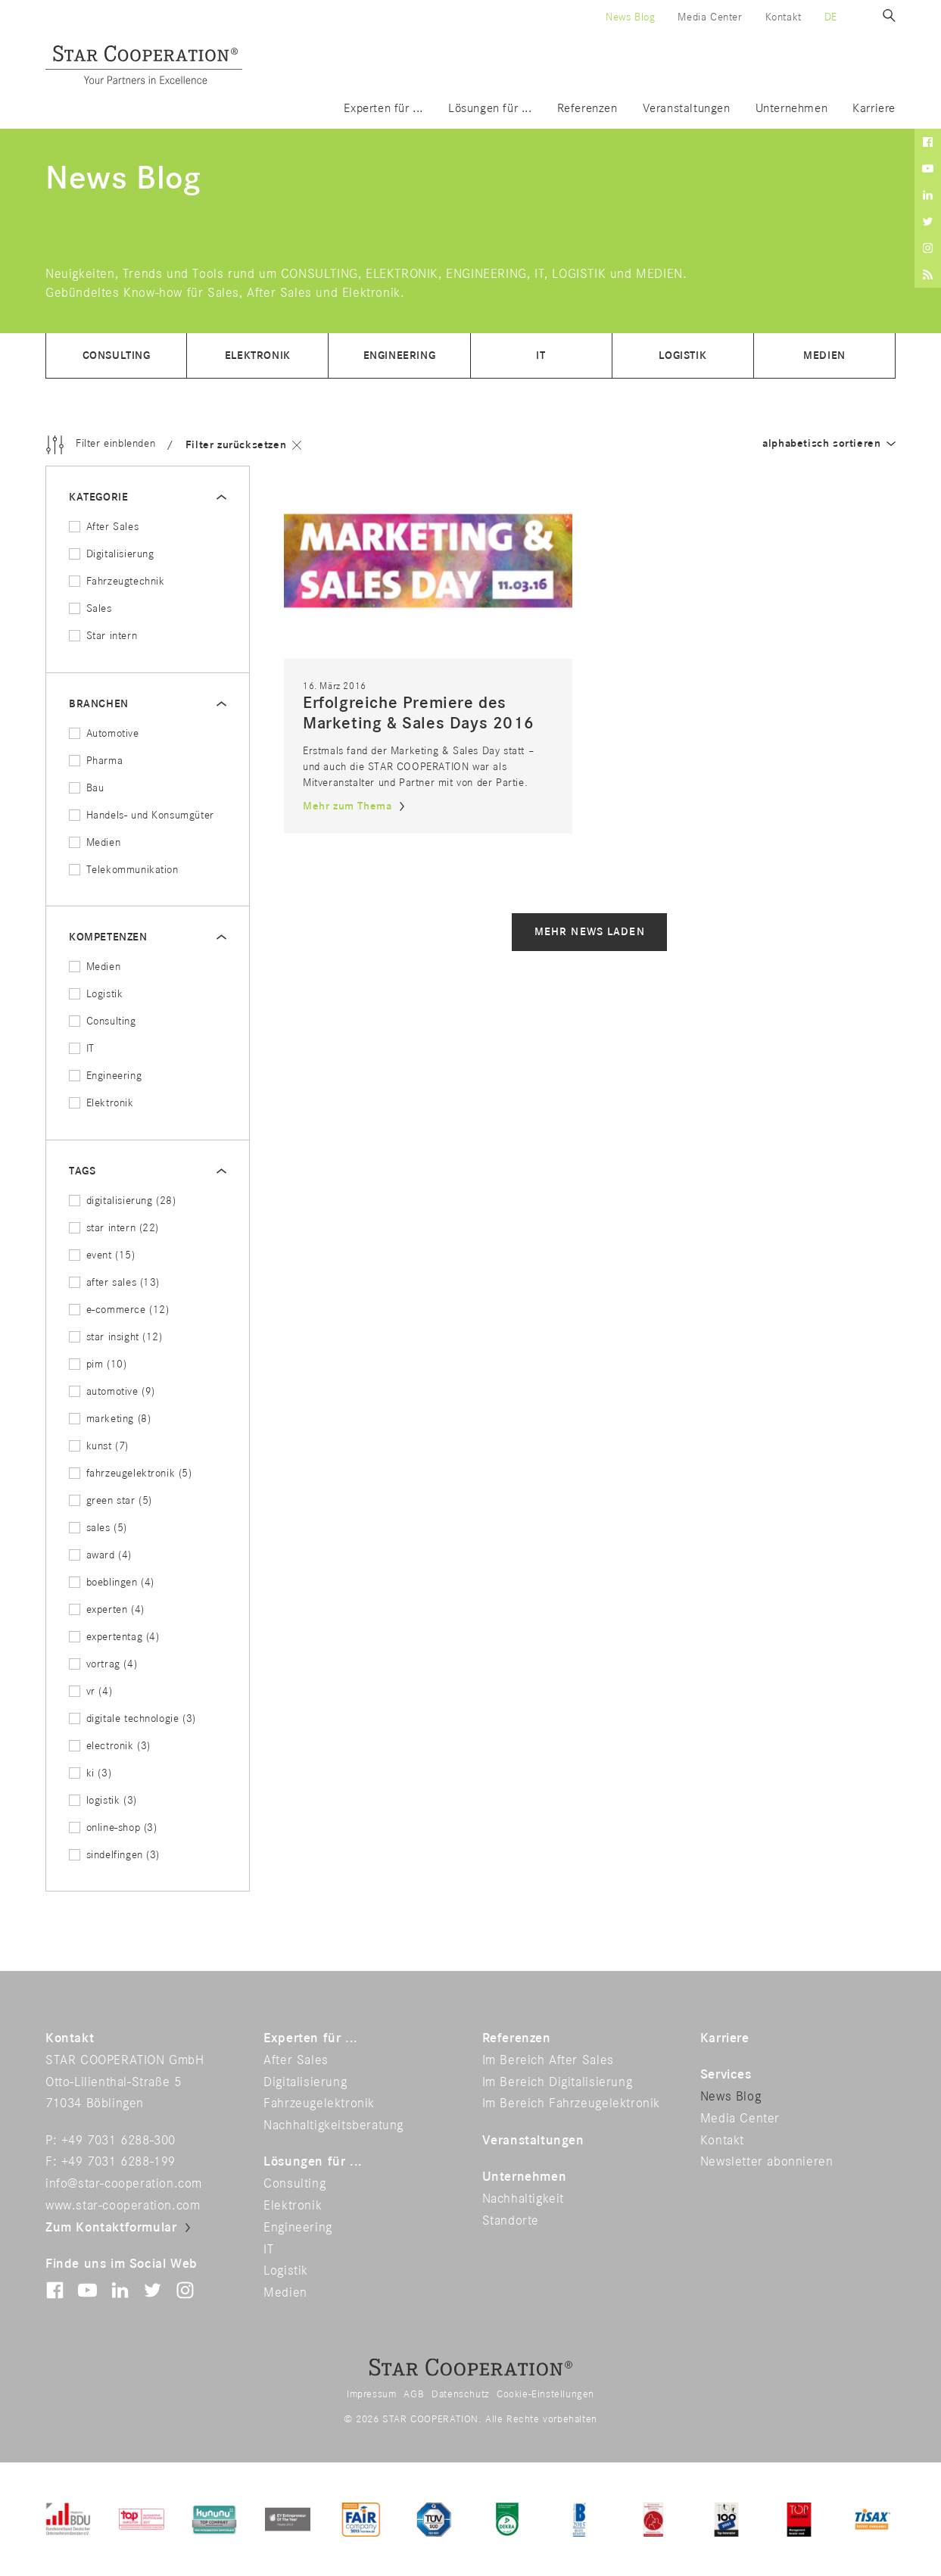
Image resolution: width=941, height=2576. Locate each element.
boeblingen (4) (111, 1582)
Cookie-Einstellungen (545, 2394)
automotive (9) (112, 1391)
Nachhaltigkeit (523, 2199)
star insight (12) (116, 1337)
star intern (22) (114, 1227)
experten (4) (107, 1609)
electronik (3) (110, 1745)
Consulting (117, 355)
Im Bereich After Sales (548, 2060)
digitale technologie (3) (132, 1718)
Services (726, 2075)
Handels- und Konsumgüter (141, 815)
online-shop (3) (113, 1827)
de (830, 17)
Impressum (371, 2394)
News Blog (630, 17)
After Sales (104, 526)
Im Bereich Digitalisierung (557, 2082)
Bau (86, 788)
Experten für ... (383, 108)
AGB (414, 2394)
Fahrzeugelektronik (319, 2103)
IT (540, 355)
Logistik (682, 355)
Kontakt (783, 17)
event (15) (102, 1255)
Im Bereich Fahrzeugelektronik (571, 2103)
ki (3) (90, 1773)
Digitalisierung (111, 554)
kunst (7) (99, 1446)
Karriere (874, 108)
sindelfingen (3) (114, 1854)
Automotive (104, 733)
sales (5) (98, 1527)
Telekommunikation (124, 869)
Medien (824, 355)
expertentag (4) (114, 1636)
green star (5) (110, 1500)
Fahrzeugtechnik (117, 581)
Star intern (103, 635)
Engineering (399, 355)
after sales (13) (114, 1282)
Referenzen (587, 108)
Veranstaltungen (687, 108)
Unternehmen (792, 108)
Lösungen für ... (490, 108)
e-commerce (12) (119, 1309)
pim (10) (97, 1364)
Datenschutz (460, 2394)
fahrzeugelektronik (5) (130, 1473)
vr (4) (90, 1691)
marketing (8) (110, 1418)
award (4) (100, 1555)
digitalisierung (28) (122, 1200)
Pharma (96, 760)
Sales (90, 608)
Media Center (710, 17)
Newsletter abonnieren (767, 2162)
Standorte (510, 2221)
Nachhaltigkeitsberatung (333, 2125)
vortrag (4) (103, 1664)
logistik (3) (103, 1800)
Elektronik (258, 355)
